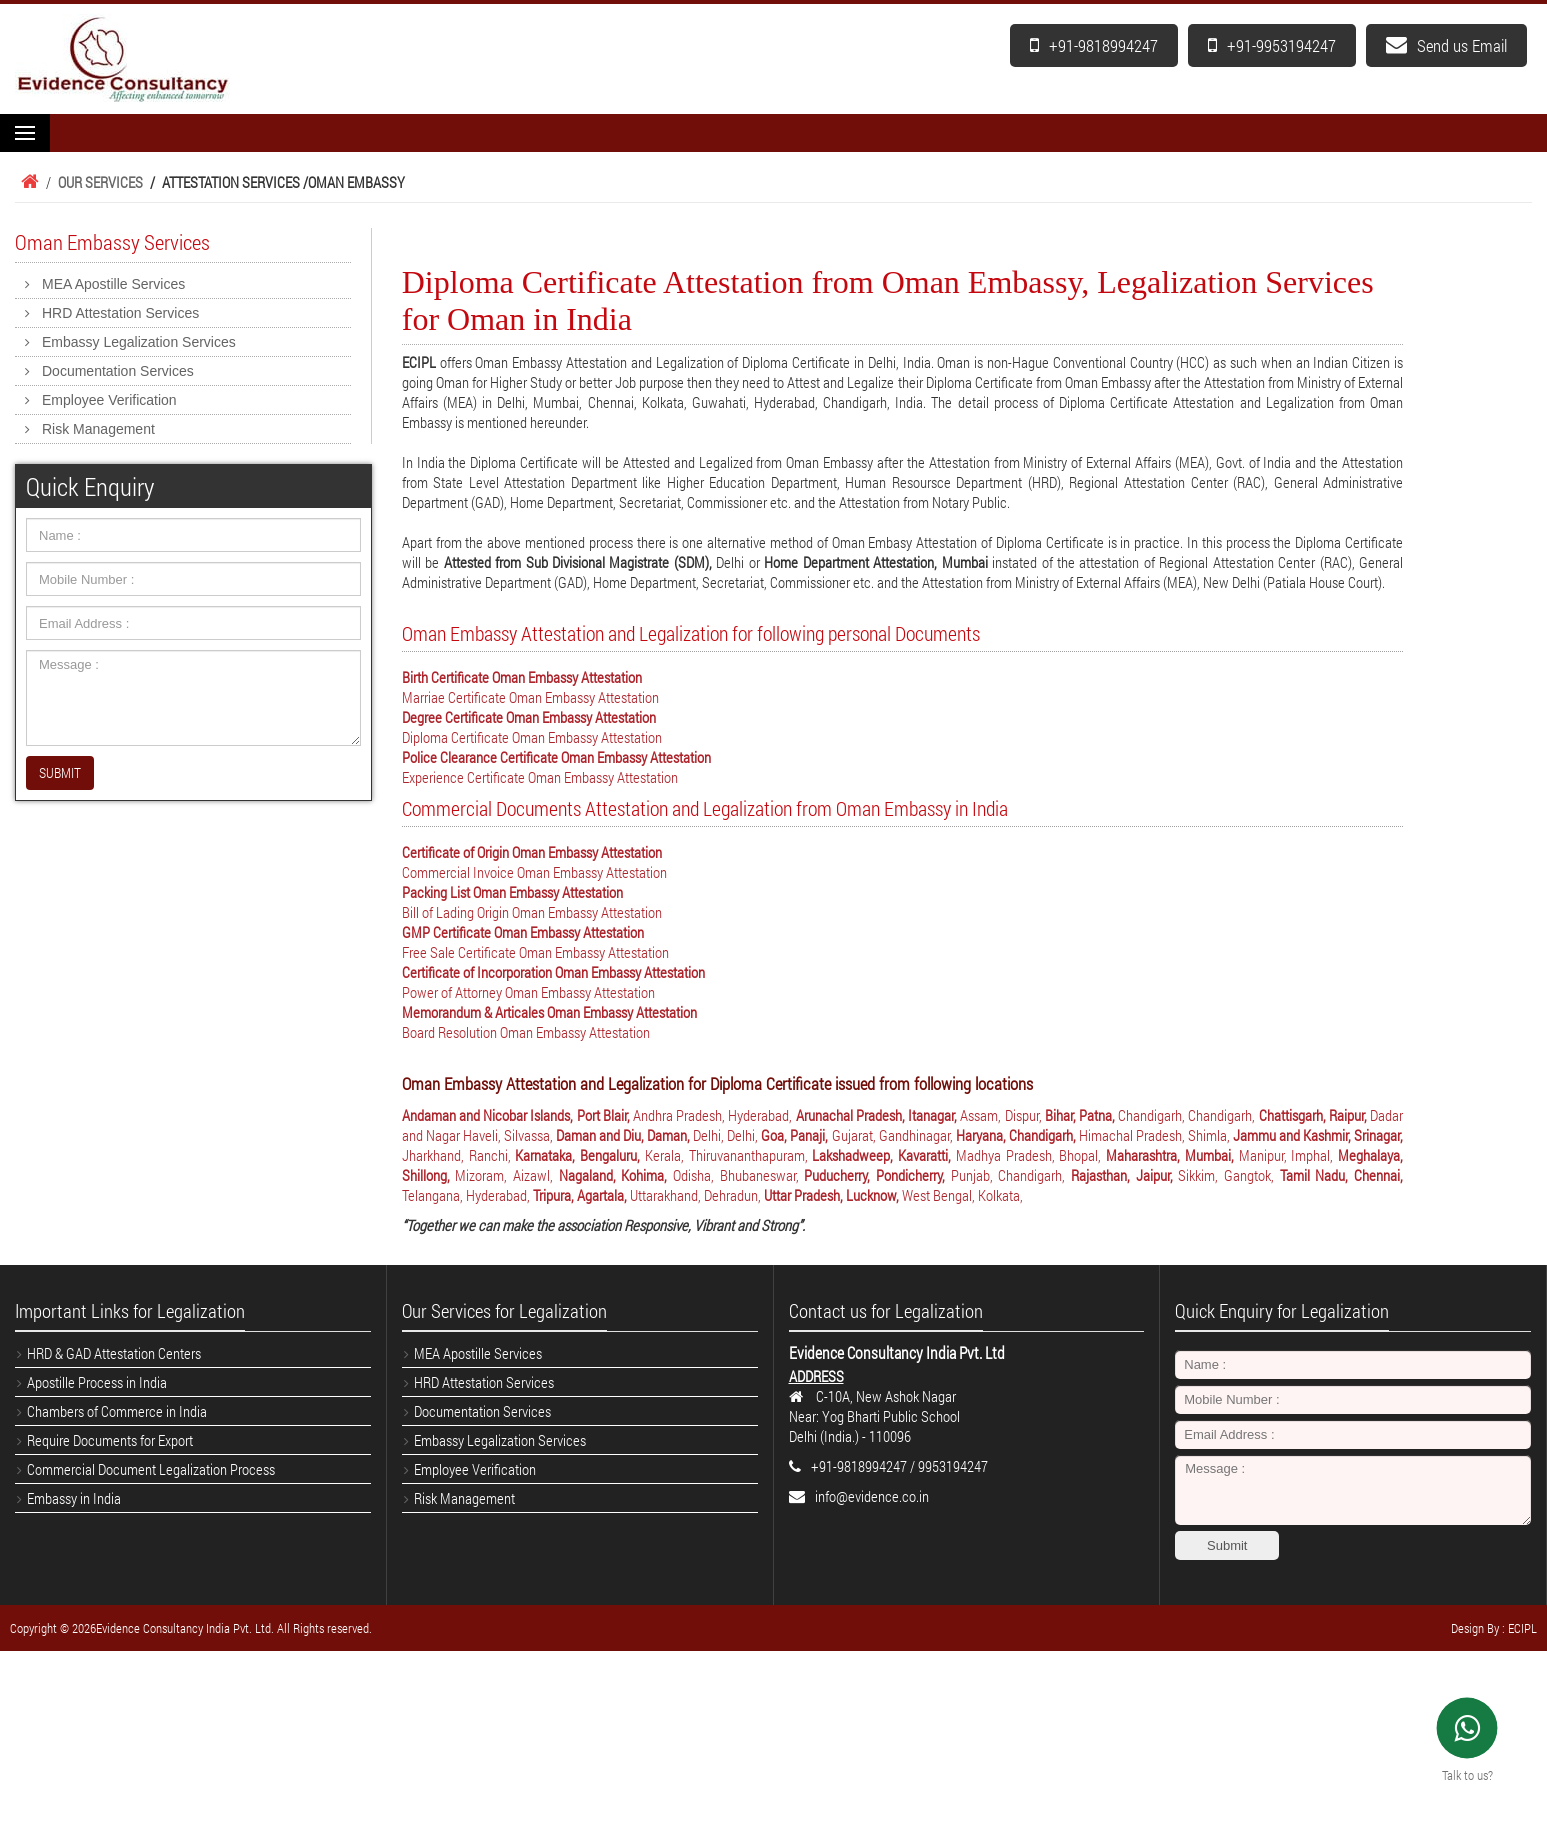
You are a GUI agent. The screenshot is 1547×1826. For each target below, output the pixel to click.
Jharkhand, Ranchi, (459, 1155)
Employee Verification (109, 400)
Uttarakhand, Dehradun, (697, 1195)
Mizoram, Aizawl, (506, 1175)
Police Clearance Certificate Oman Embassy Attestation (556, 757)
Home (27, 182)
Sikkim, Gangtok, (1228, 1175)
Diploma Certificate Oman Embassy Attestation (532, 737)
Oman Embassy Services (112, 242)
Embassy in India (74, 1498)
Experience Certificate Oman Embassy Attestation (540, 777)
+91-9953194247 (1272, 45)
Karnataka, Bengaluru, (580, 1155)
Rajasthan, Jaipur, (1124, 1175)
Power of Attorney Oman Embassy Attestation (528, 992)
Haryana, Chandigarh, (1017, 1135)
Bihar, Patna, (1081, 1115)
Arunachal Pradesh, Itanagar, (878, 1115)
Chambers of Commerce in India (117, 1411)
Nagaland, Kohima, (616, 1175)
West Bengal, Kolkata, (962, 1195)
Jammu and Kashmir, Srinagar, (1318, 1135)
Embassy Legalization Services (139, 342)
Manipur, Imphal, (1289, 1155)
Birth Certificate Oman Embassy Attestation (522, 677)
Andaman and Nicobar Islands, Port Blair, (517, 1115)
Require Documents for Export (110, 1440)
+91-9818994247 (1094, 45)
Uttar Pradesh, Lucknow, (833, 1195)
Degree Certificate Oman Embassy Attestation (529, 717)
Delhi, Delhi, (727, 1135)
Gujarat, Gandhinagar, (894, 1135)
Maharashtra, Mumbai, (1172, 1155)
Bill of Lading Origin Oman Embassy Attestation (532, 912)
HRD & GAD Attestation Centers (114, 1353)
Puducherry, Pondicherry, (877, 1175)
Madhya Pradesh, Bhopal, (1031, 1155)
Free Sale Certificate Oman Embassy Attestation (535, 952)
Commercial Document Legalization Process (151, 1469)
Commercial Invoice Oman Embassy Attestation (534, 872)
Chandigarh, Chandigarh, (1188, 1115)
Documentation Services (118, 371)
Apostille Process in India (97, 1382)
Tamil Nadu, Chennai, (1341, 1175)
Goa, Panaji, (796, 1135)
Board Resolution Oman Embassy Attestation (526, 1032)
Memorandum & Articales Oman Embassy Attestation (549, 1012)
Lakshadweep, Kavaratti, (884, 1155)
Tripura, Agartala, (581, 1195)
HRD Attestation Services (120, 313)
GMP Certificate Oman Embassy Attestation (523, 932)
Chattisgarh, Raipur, (1314, 1115)
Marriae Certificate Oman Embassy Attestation (530, 697)
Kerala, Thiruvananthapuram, (729, 1155)
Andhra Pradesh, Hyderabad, (714, 1115)
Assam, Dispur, (1002, 1115)
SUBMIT (60, 772)
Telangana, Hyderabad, (467, 1195)
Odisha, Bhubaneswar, (738, 1175)
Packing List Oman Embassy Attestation (512, 892)
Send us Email (1446, 45)
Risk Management (98, 429)
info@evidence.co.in (872, 1496)
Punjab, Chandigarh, (1011, 1175)
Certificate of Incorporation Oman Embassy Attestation (553, 972)
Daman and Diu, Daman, (624, 1135)
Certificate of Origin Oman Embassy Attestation (532, 852)
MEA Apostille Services (113, 284)
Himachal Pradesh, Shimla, (1156, 1135)
